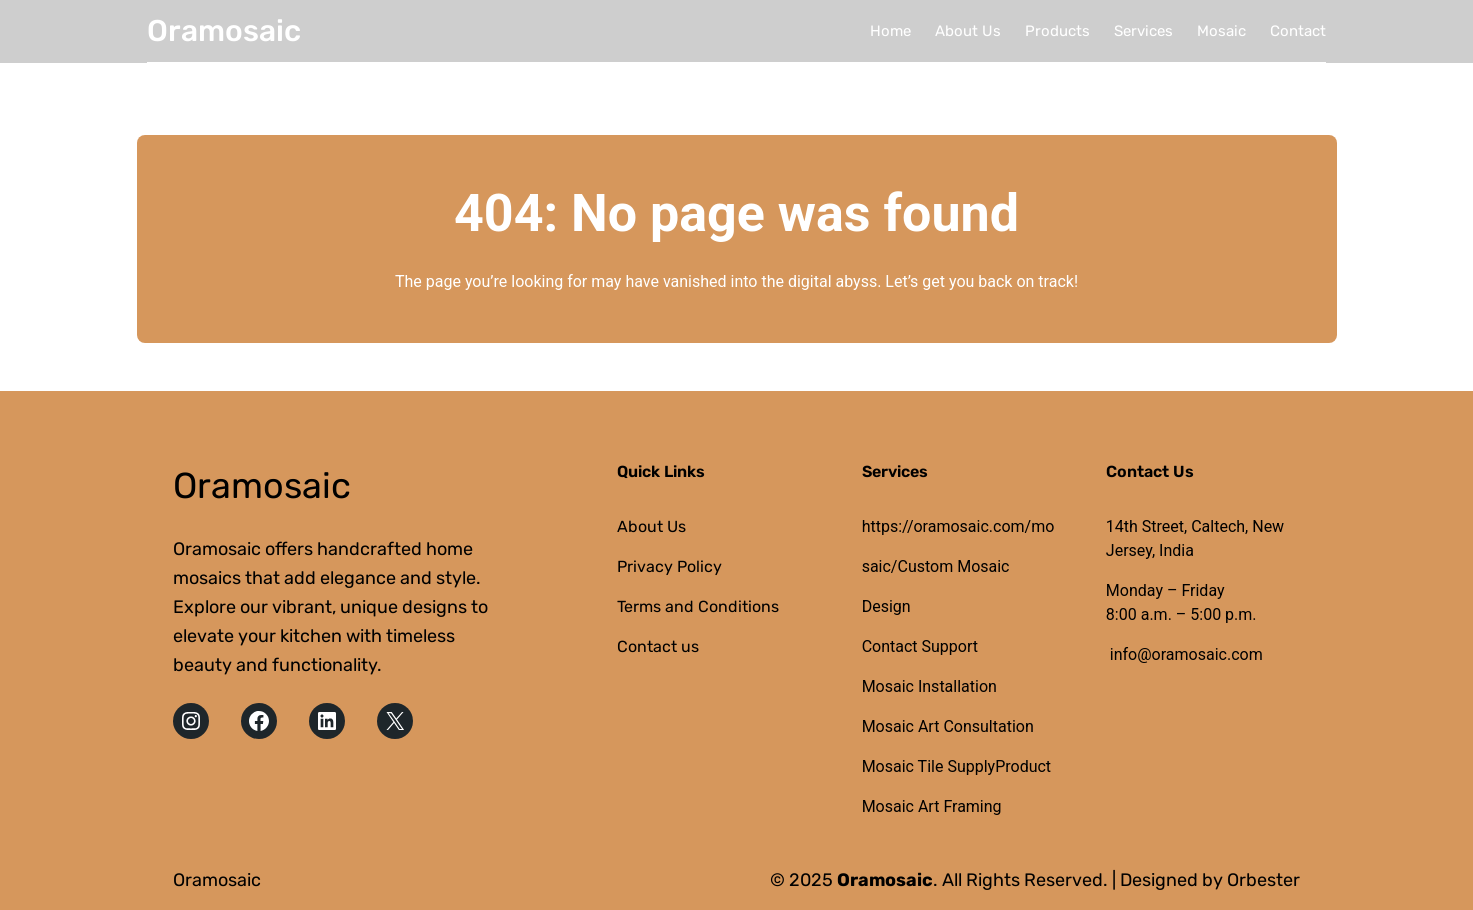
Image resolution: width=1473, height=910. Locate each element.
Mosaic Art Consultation (948, 726)
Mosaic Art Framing (932, 806)
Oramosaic (224, 31)
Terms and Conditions (698, 606)
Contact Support (920, 646)
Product (1023, 766)
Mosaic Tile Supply (929, 766)
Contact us (658, 646)
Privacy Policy (669, 566)
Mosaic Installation (929, 686)
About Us (651, 526)
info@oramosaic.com (1186, 654)
